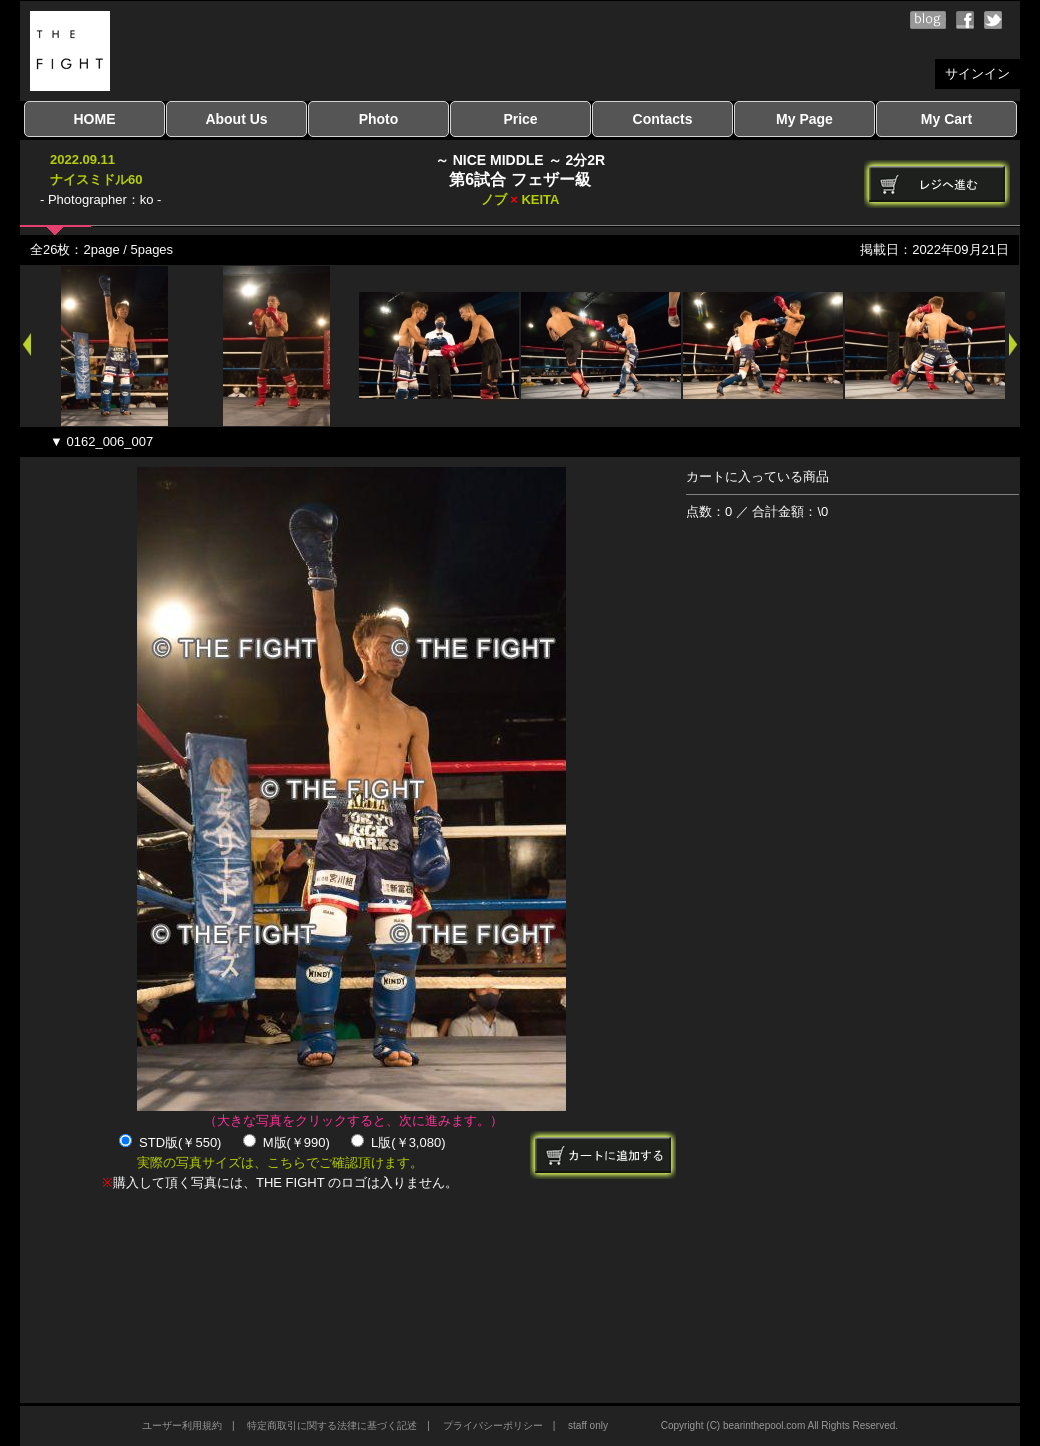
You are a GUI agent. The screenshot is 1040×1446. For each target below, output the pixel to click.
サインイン (977, 73)
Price (520, 119)
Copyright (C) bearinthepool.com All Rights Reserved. (779, 1425)
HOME (95, 119)
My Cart (946, 119)
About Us (236, 119)
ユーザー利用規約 (182, 1425)
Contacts (663, 119)
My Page (804, 119)
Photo (379, 119)
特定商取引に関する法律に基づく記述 (332, 1425)
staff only (588, 1425)
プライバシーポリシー (493, 1425)
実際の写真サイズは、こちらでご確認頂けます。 (280, 1162)
